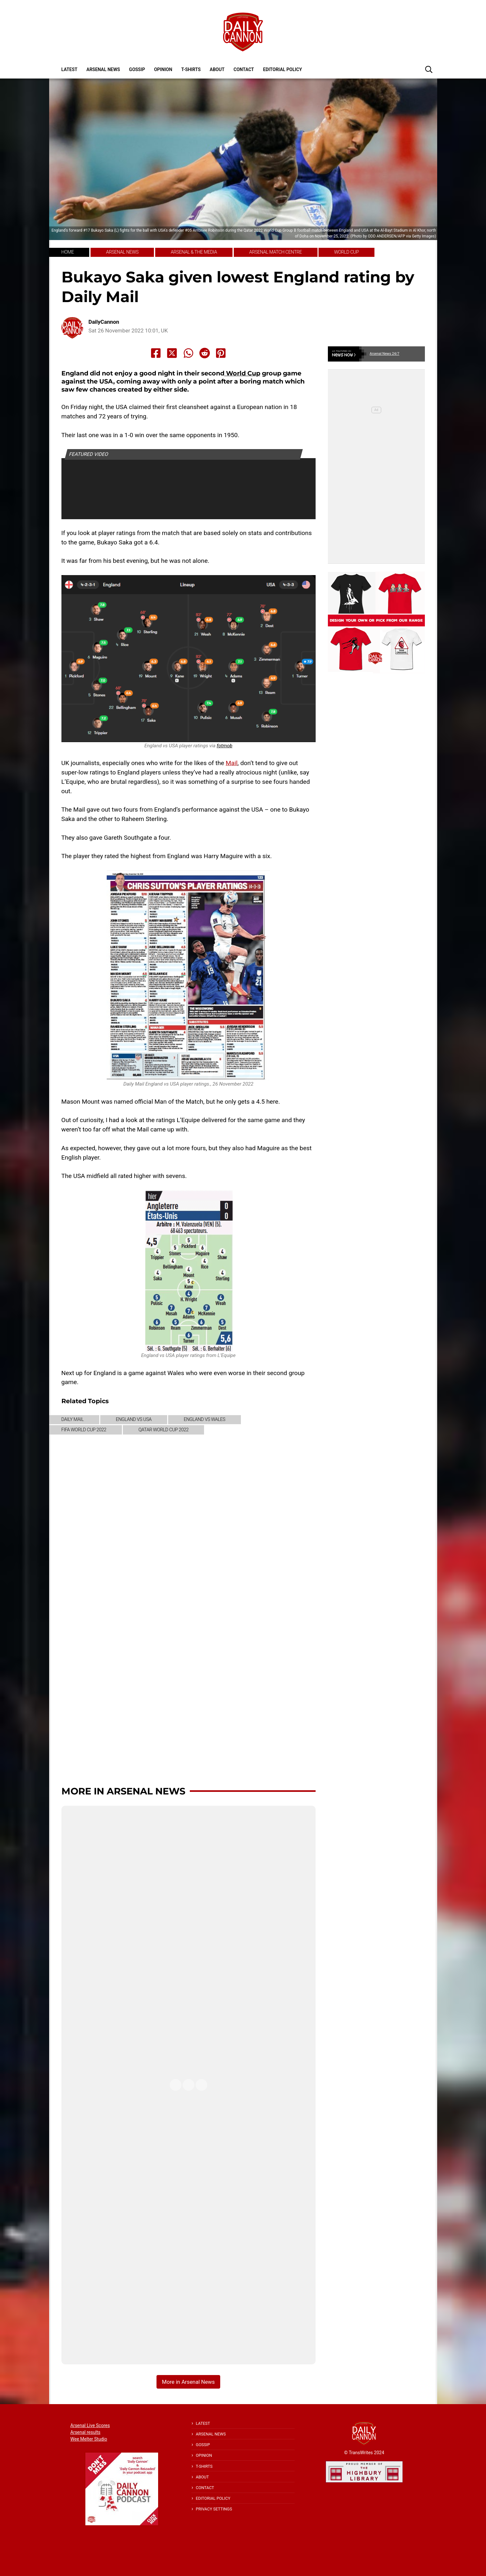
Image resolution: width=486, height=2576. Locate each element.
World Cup (242, 373)
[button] (428, 69)
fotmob (224, 746)
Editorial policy (282, 69)
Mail (232, 763)
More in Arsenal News (123, 1791)
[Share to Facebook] (155, 353)
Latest (69, 69)
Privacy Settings (214, 2509)
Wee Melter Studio (88, 2439)
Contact (243, 69)
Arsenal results (85, 2432)
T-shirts (191, 69)
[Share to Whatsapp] (188, 353)
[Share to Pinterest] (220, 353)
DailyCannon (103, 322)
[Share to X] (172, 353)
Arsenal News (103, 69)
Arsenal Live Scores (90, 2425)
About (217, 69)
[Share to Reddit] (204, 353)
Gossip (137, 69)
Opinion (163, 69)
